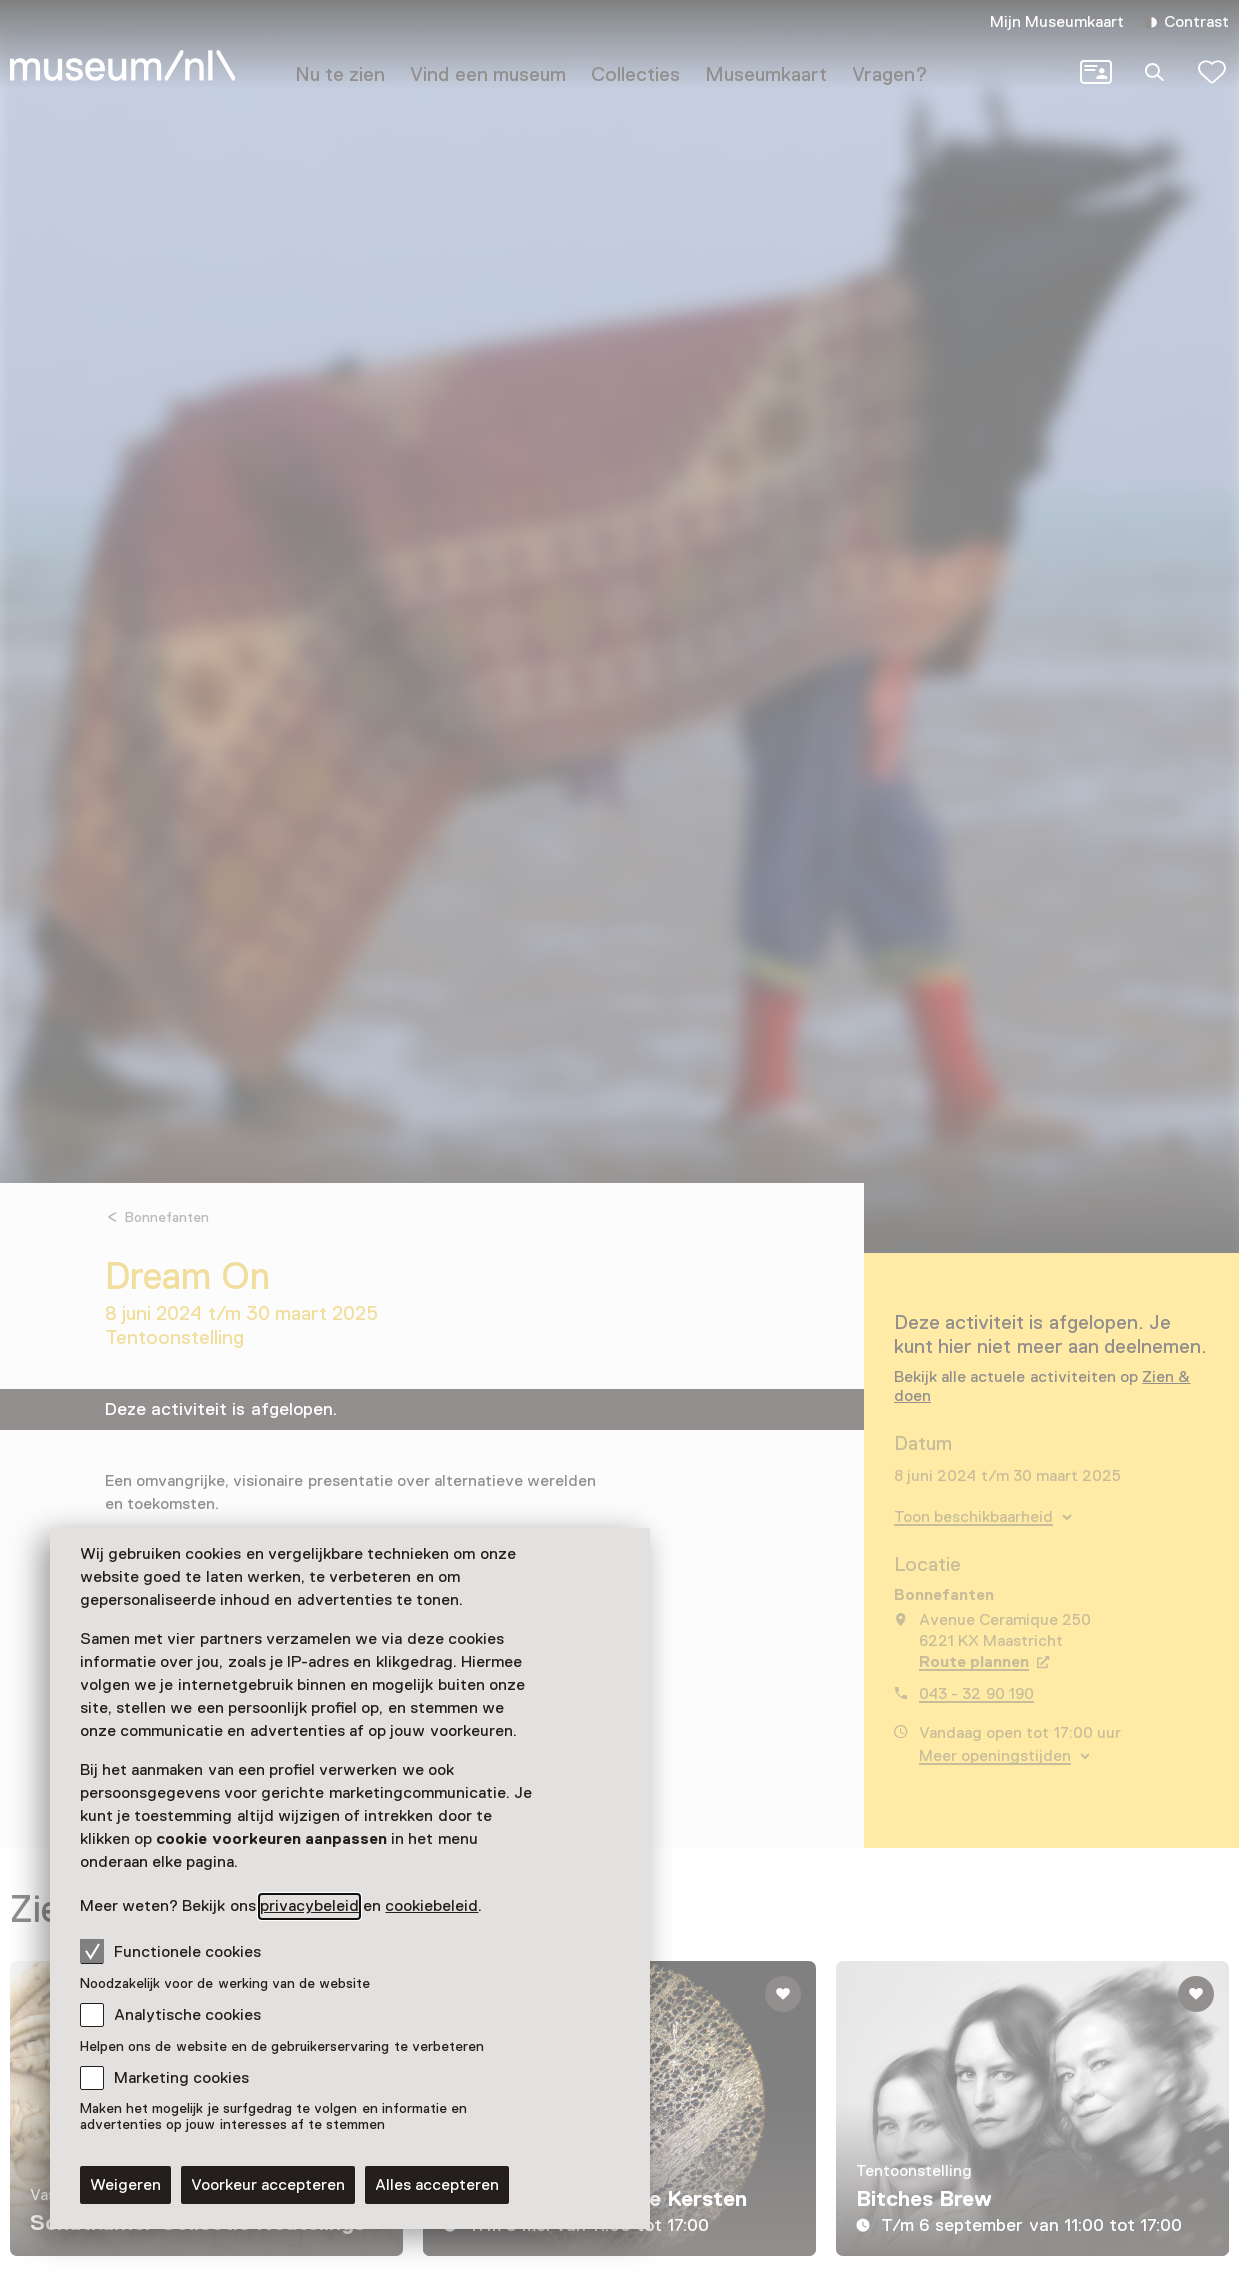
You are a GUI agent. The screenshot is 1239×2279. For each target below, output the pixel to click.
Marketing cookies (181, 2078)
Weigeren (125, 2185)
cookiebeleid (431, 1906)
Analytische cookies (187, 2015)
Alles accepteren (437, 2185)
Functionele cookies (170, 1951)
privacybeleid (309, 1906)
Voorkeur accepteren (268, 2185)
